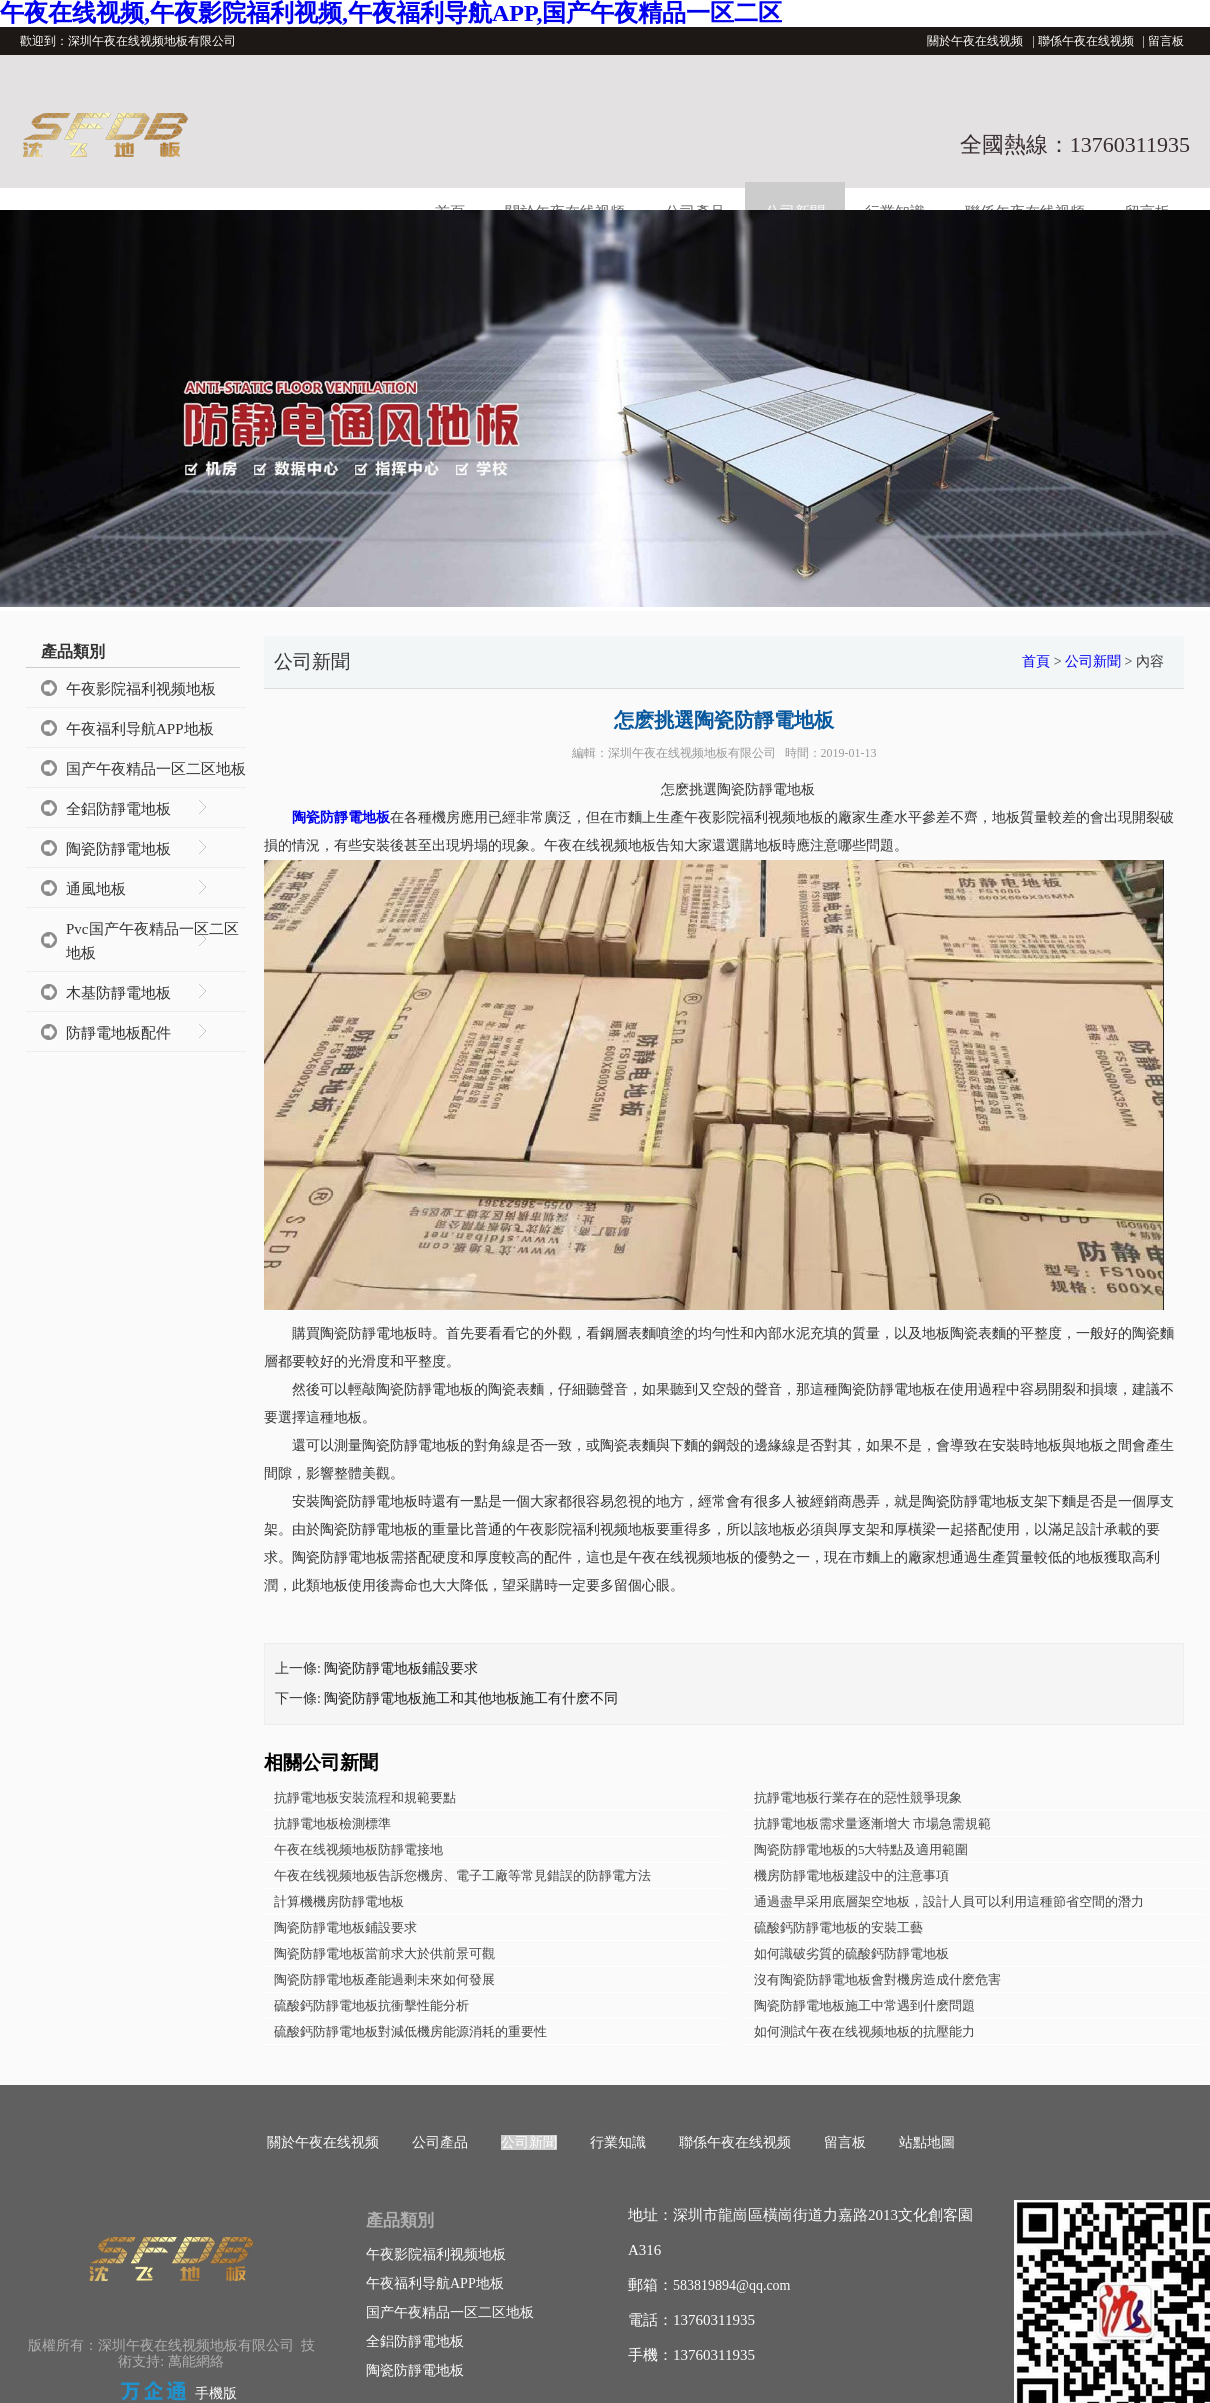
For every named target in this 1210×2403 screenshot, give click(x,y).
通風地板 (96, 889)
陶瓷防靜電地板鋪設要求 (401, 1668)
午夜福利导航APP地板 (140, 729)
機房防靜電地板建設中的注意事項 (851, 1875)
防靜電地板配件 (118, 1033)
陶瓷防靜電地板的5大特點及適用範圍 (861, 1849)
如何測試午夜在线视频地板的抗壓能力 (864, 2031)
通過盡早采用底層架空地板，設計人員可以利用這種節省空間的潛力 (949, 1901)
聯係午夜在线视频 (1086, 41)
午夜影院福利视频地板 (141, 689)
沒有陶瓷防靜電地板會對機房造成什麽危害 (877, 1979)
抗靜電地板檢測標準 (332, 1823)
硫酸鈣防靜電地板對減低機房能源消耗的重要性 (410, 2031)
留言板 (1166, 41)
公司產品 (440, 2142)
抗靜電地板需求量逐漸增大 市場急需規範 (872, 1823)
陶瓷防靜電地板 (118, 849)
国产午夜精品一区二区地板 (156, 769)
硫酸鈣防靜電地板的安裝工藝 (838, 1927)
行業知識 (618, 2142)
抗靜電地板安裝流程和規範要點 (365, 1797)
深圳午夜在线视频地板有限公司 (692, 753)
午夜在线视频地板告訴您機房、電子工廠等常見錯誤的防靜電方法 (462, 1875)
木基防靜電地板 (118, 993)
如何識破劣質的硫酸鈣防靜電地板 (851, 1953)
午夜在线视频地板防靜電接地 (358, 1849)
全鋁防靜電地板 (118, 809)
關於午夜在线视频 (975, 41)
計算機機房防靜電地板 (339, 1901)
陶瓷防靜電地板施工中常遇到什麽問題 (864, 2005)
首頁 (1036, 661)
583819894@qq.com (732, 2285)
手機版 (216, 2393)
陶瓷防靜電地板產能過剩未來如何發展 (384, 1979)
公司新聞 (1093, 661)
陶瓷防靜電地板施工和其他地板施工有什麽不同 (471, 1698)
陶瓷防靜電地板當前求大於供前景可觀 (384, 1953)
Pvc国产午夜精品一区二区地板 (152, 941)
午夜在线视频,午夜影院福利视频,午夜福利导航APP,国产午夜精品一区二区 (391, 13)
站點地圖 (927, 2142)
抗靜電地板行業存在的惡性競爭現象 (858, 1797)
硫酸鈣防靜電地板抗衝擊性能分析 (371, 2005)
